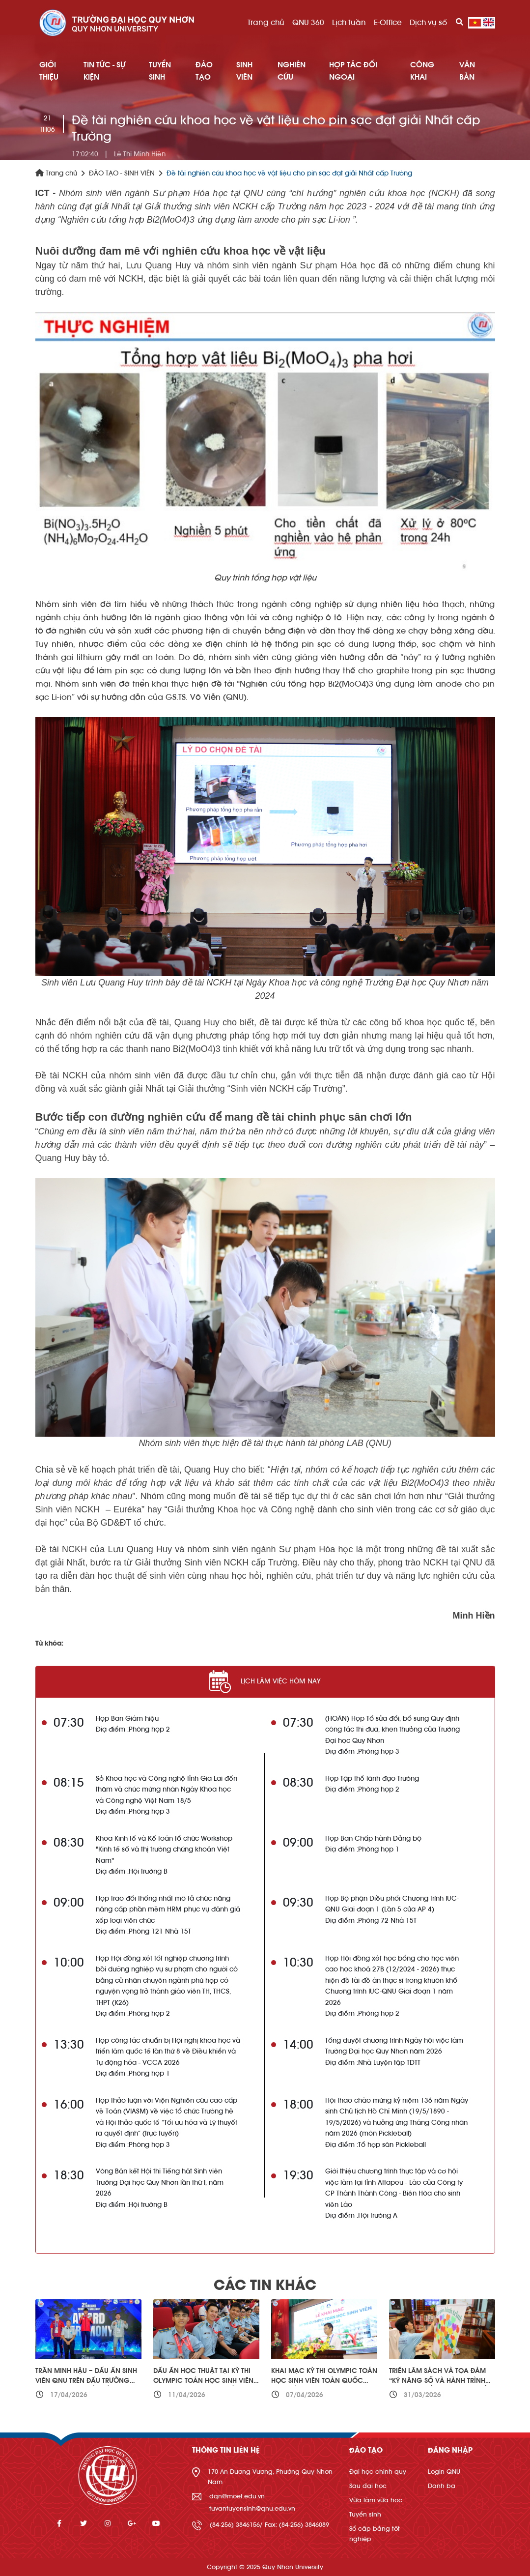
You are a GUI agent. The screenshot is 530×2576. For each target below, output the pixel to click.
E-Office (388, 23)
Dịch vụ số (428, 23)
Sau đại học (368, 2486)
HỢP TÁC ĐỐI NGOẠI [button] (353, 71)
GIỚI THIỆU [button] (48, 71)
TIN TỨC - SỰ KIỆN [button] (104, 71)
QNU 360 (308, 23)
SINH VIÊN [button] (244, 71)
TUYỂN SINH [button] (160, 71)
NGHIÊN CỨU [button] (292, 71)
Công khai (422, 71)
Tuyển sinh (365, 2514)
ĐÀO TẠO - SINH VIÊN (122, 173)
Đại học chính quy (377, 2471)
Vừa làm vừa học (375, 2500)
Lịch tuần (349, 23)
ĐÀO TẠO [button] (204, 71)
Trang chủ (266, 23)
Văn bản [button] (467, 71)
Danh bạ (441, 2486)
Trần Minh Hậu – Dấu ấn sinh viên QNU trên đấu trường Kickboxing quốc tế (86, 2381)
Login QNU (444, 2471)
